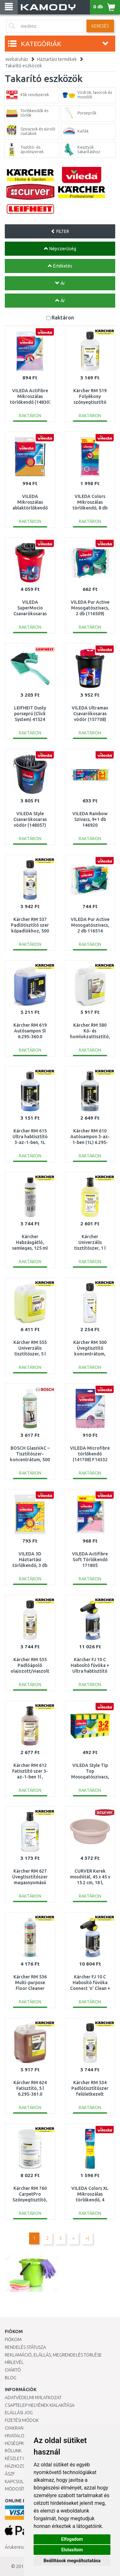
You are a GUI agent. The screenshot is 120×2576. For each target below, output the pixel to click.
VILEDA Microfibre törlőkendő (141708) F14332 (90, 1453)
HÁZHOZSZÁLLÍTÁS (23, 2466)
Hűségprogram (22, 2443)
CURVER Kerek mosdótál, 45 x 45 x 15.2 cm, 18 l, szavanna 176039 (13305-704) (90, 1882)
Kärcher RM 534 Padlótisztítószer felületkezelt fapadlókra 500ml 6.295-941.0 (90, 2094)
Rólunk (13, 2450)
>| (87, 2238)
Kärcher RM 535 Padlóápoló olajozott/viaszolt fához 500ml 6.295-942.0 (30, 1671)
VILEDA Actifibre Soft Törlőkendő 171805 (90, 1559)
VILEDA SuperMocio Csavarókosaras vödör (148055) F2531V (30, 614)
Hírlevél (14, 2362)
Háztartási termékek (57, 59)
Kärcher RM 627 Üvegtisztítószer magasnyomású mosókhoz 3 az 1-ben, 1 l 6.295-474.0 (30, 1882)
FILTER (60, 231)
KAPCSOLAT (16, 2481)
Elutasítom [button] (72, 2549)
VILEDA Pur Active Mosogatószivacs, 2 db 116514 (90, 925)
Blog (10, 2377)
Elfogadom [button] (72, 2539)
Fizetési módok (22, 2420)
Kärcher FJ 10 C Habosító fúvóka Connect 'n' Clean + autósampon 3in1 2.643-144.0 (90, 1988)
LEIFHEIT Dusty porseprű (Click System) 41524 (30, 713)
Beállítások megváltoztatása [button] (72, 2560)
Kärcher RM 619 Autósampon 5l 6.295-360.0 (30, 1031)
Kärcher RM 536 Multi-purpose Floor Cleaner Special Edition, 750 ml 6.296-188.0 (30, 1988)
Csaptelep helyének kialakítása (40, 2405)
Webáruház (16, 59)
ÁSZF (10, 2473)
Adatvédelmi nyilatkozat (33, 2397)
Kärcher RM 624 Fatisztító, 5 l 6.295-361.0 (30, 2088)
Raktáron (63, 317)
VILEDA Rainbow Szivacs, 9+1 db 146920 (90, 819)
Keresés (100, 26)
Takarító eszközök (23, 65)
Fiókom (13, 2339)
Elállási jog (19, 2412)
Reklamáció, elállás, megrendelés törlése (53, 2354)
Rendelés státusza (25, 2347)
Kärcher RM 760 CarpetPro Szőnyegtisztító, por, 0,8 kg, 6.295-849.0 (30, 2200)
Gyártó (13, 2370)
